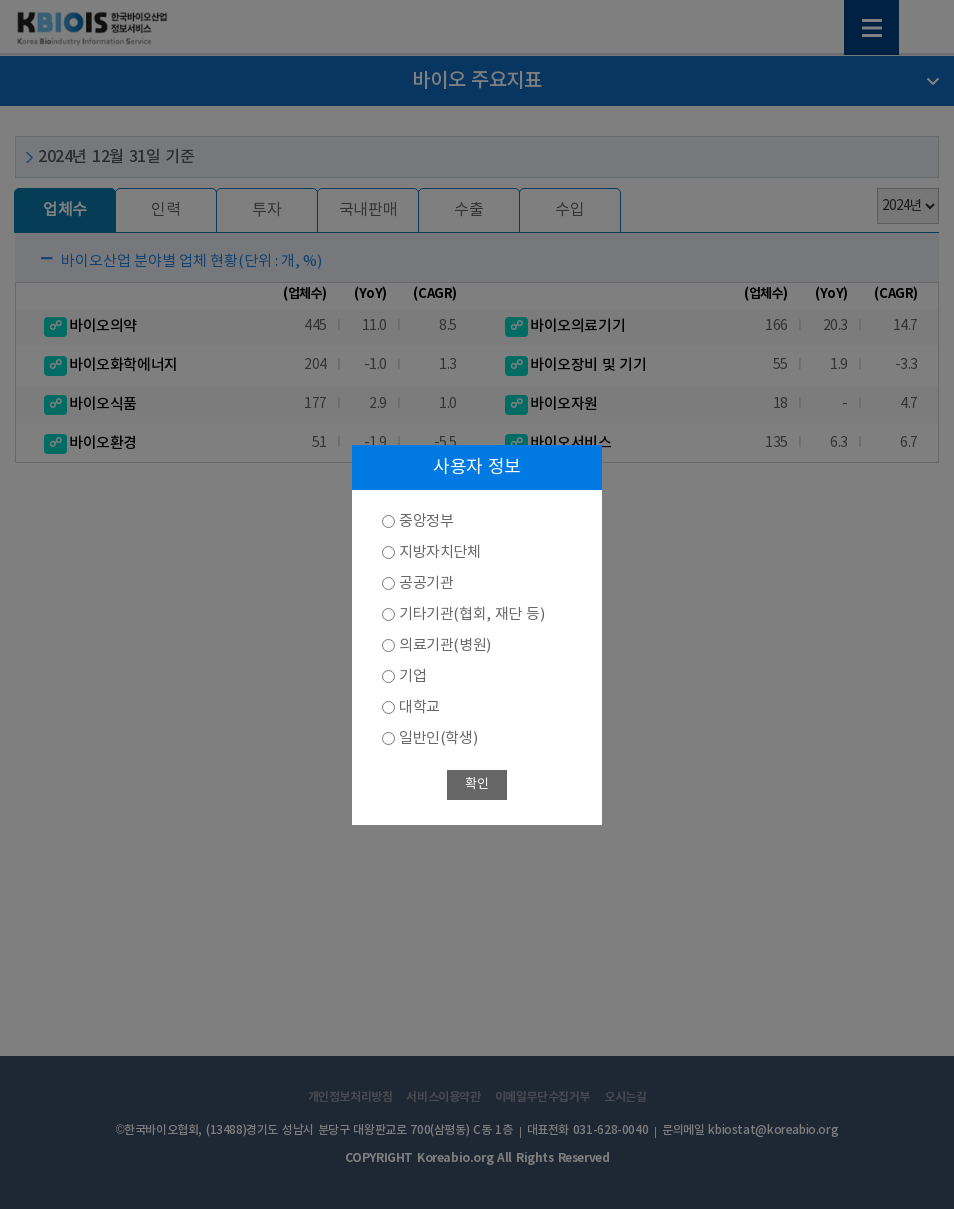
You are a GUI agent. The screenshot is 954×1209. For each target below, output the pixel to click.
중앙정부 (426, 521)
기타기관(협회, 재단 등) (471, 614)
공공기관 (426, 583)
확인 (476, 784)
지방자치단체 (440, 552)
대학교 (419, 707)
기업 (412, 676)
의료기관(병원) (445, 645)
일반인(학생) (438, 738)
